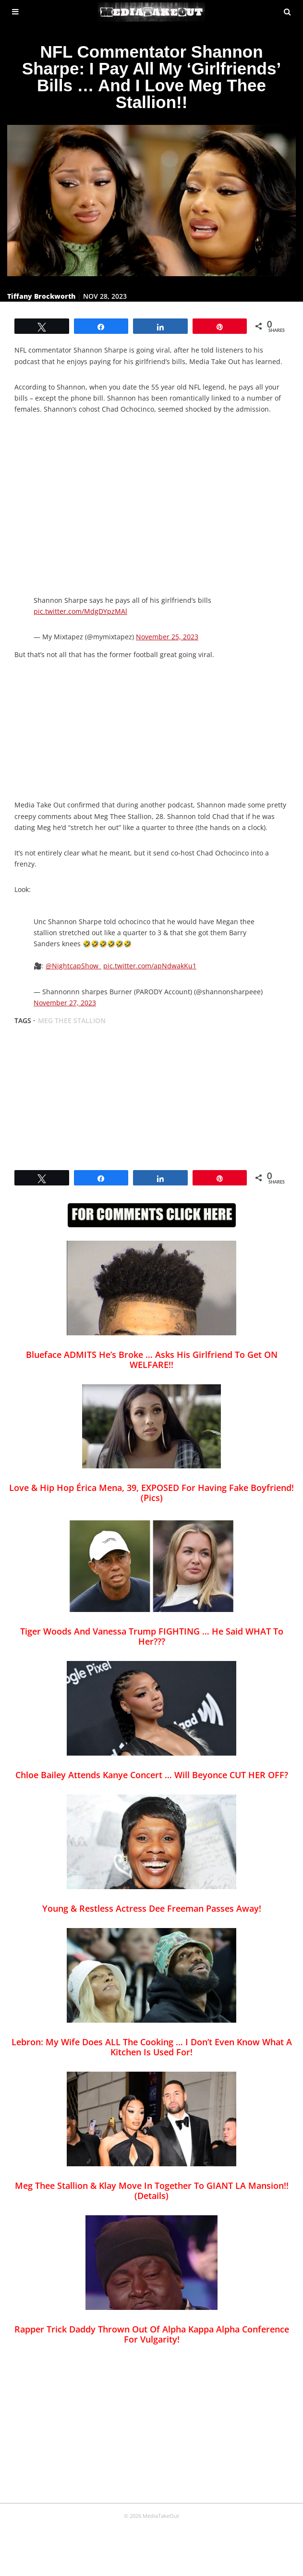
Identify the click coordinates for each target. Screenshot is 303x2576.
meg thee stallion (72, 1020)
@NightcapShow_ (73, 965)
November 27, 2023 (65, 1002)
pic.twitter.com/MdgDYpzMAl (80, 611)
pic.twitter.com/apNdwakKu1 (149, 965)
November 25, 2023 (167, 636)
